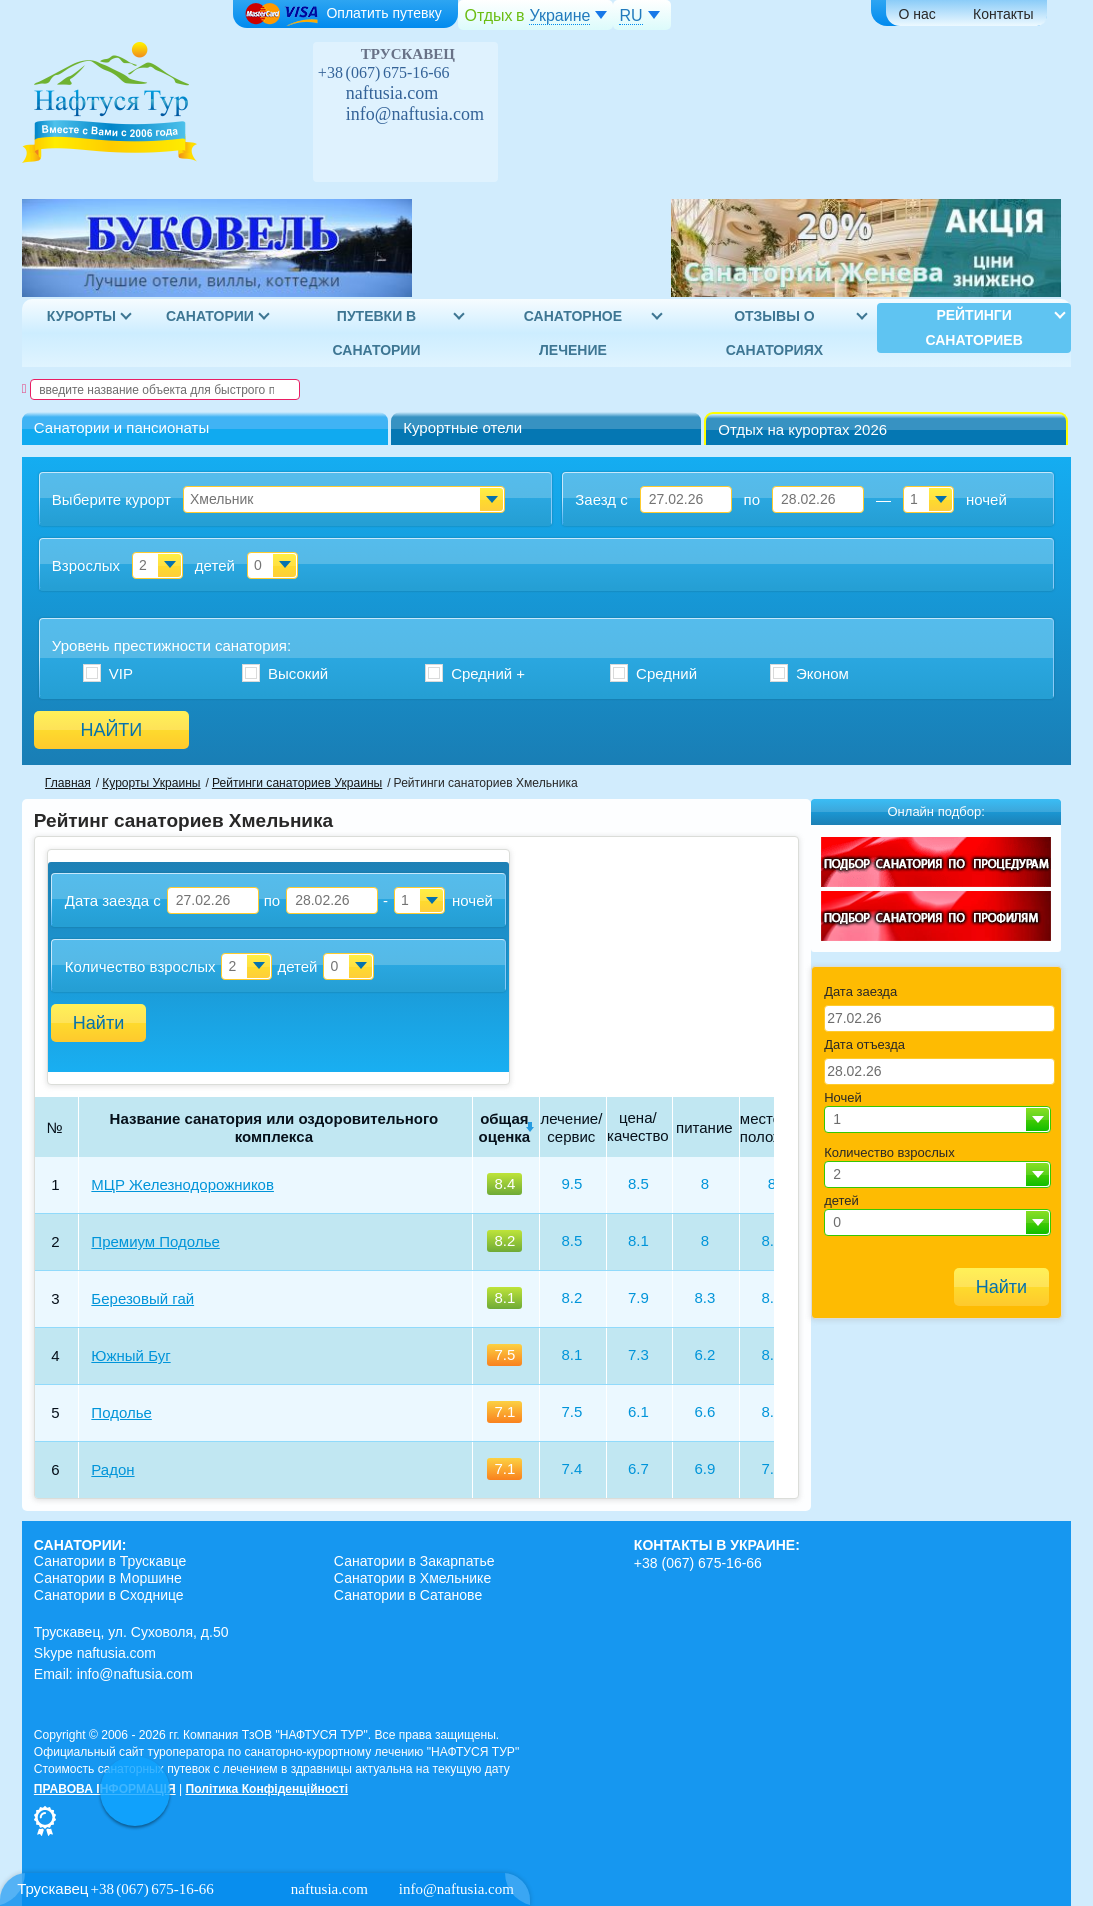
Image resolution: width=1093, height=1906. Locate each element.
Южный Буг (130, 1355)
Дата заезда (860, 991)
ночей (986, 499)
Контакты (1003, 14)
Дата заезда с (113, 900)
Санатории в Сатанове (408, 1595)
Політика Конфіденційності (266, 1789)
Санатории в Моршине (108, 1578)
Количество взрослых (140, 966)
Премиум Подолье (155, 1241)
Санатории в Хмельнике (412, 1578)
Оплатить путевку (343, 14)
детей (215, 565)
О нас (917, 14)
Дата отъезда (864, 1044)
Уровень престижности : (171, 645)
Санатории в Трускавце (110, 1561)
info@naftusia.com (415, 114)
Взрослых (86, 565)
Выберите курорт (111, 499)
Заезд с (601, 499)
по (752, 499)
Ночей (843, 1097)
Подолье (121, 1412)
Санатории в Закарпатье (414, 1561)
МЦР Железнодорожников (182, 1184)
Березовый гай (142, 1298)
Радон (112, 1469)
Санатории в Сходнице (109, 1595)
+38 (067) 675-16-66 (384, 72)
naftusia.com (392, 93)
